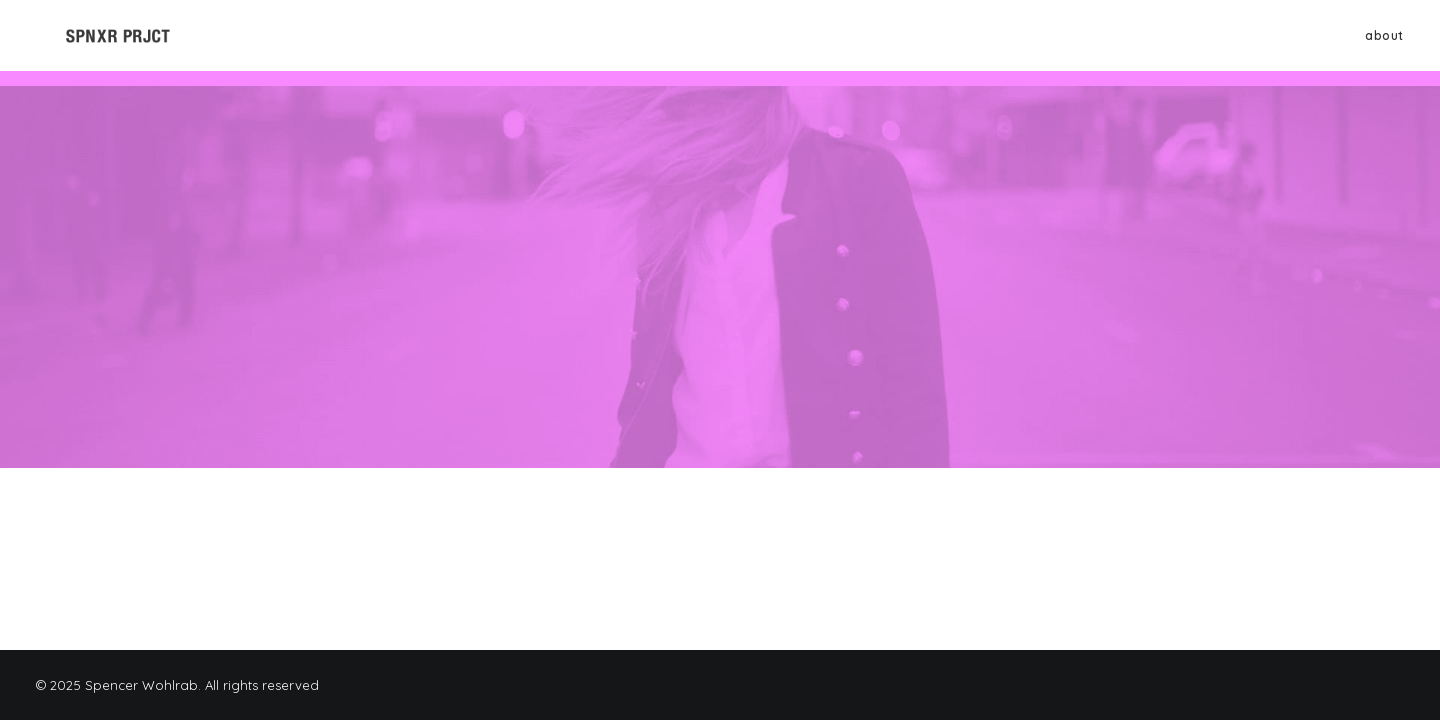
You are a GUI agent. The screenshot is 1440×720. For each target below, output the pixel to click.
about (1384, 42)
